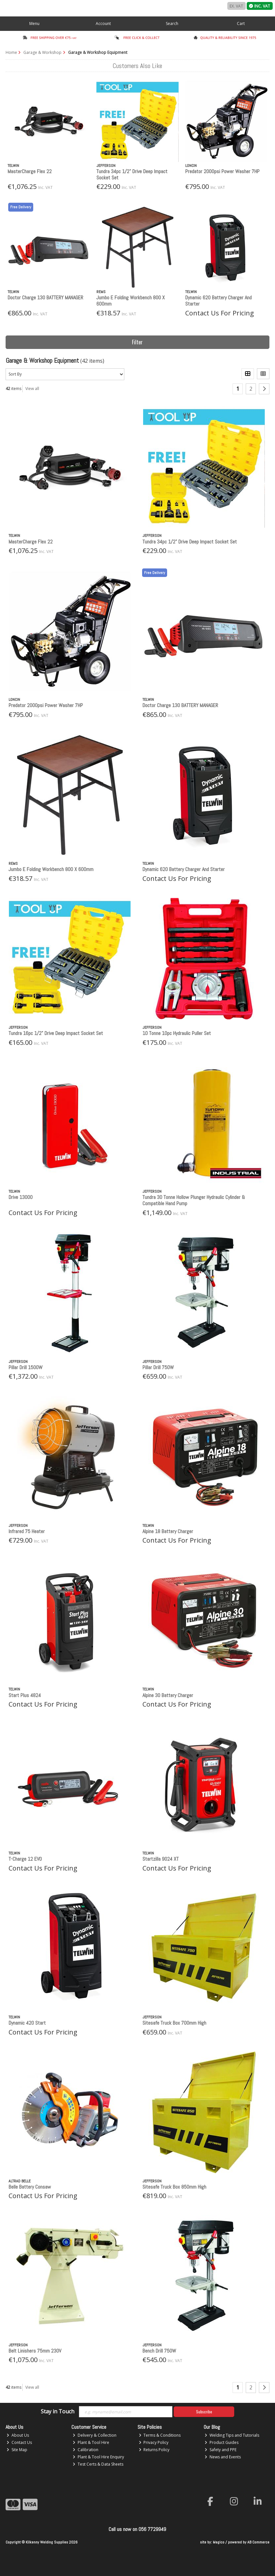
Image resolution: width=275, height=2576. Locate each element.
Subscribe (204, 2411)
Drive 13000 (21, 1197)
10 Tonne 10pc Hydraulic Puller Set (176, 1033)
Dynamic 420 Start (27, 2022)
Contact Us (19, 2442)
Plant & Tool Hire (91, 2442)
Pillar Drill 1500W (25, 1367)
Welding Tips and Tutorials (232, 2435)
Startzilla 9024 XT (160, 1858)
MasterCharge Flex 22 (30, 171)
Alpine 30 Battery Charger (167, 1695)
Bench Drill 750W (159, 2350)
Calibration (85, 2449)
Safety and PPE (221, 2449)
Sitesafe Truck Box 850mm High (174, 2186)
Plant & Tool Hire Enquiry (98, 2457)
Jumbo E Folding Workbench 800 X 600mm (130, 300)
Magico (218, 2542)
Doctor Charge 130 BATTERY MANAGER (45, 297)
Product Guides (221, 2442)
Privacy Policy (154, 2442)
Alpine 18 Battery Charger (167, 1531)
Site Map (17, 2449)
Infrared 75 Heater (27, 1531)
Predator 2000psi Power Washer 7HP (222, 171)
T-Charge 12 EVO (25, 1858)
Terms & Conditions (160, 2435)
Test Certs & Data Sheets (98, 2464)
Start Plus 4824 (25, 1695)
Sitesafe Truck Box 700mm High (174, 2022)
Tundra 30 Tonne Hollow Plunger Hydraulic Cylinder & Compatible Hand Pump (193, 1200)
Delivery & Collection (94, 2435)
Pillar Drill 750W (158, 1367)
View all (32, 388)
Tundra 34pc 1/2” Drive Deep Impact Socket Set (131, 174)
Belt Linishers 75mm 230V (35, 2350)
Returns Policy (154, 2449)
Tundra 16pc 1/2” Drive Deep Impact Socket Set (56, 1033)
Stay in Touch (57, 2411)
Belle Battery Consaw (30, 2186)
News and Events (223, 2457)
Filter (137, 342)
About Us (18, 2435)
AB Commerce (258, 2542)
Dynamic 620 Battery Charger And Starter (218, 300)
